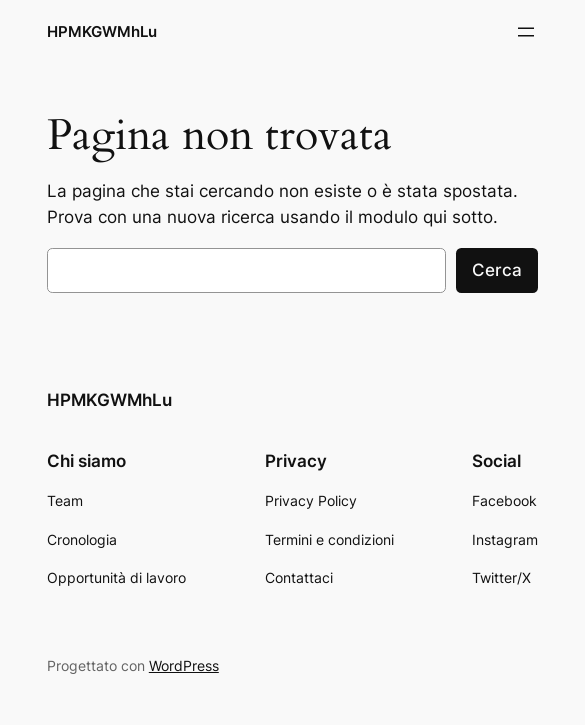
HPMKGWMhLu (102, 31)
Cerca (497, 270)
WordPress (184, 665)
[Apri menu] (526, 32)
